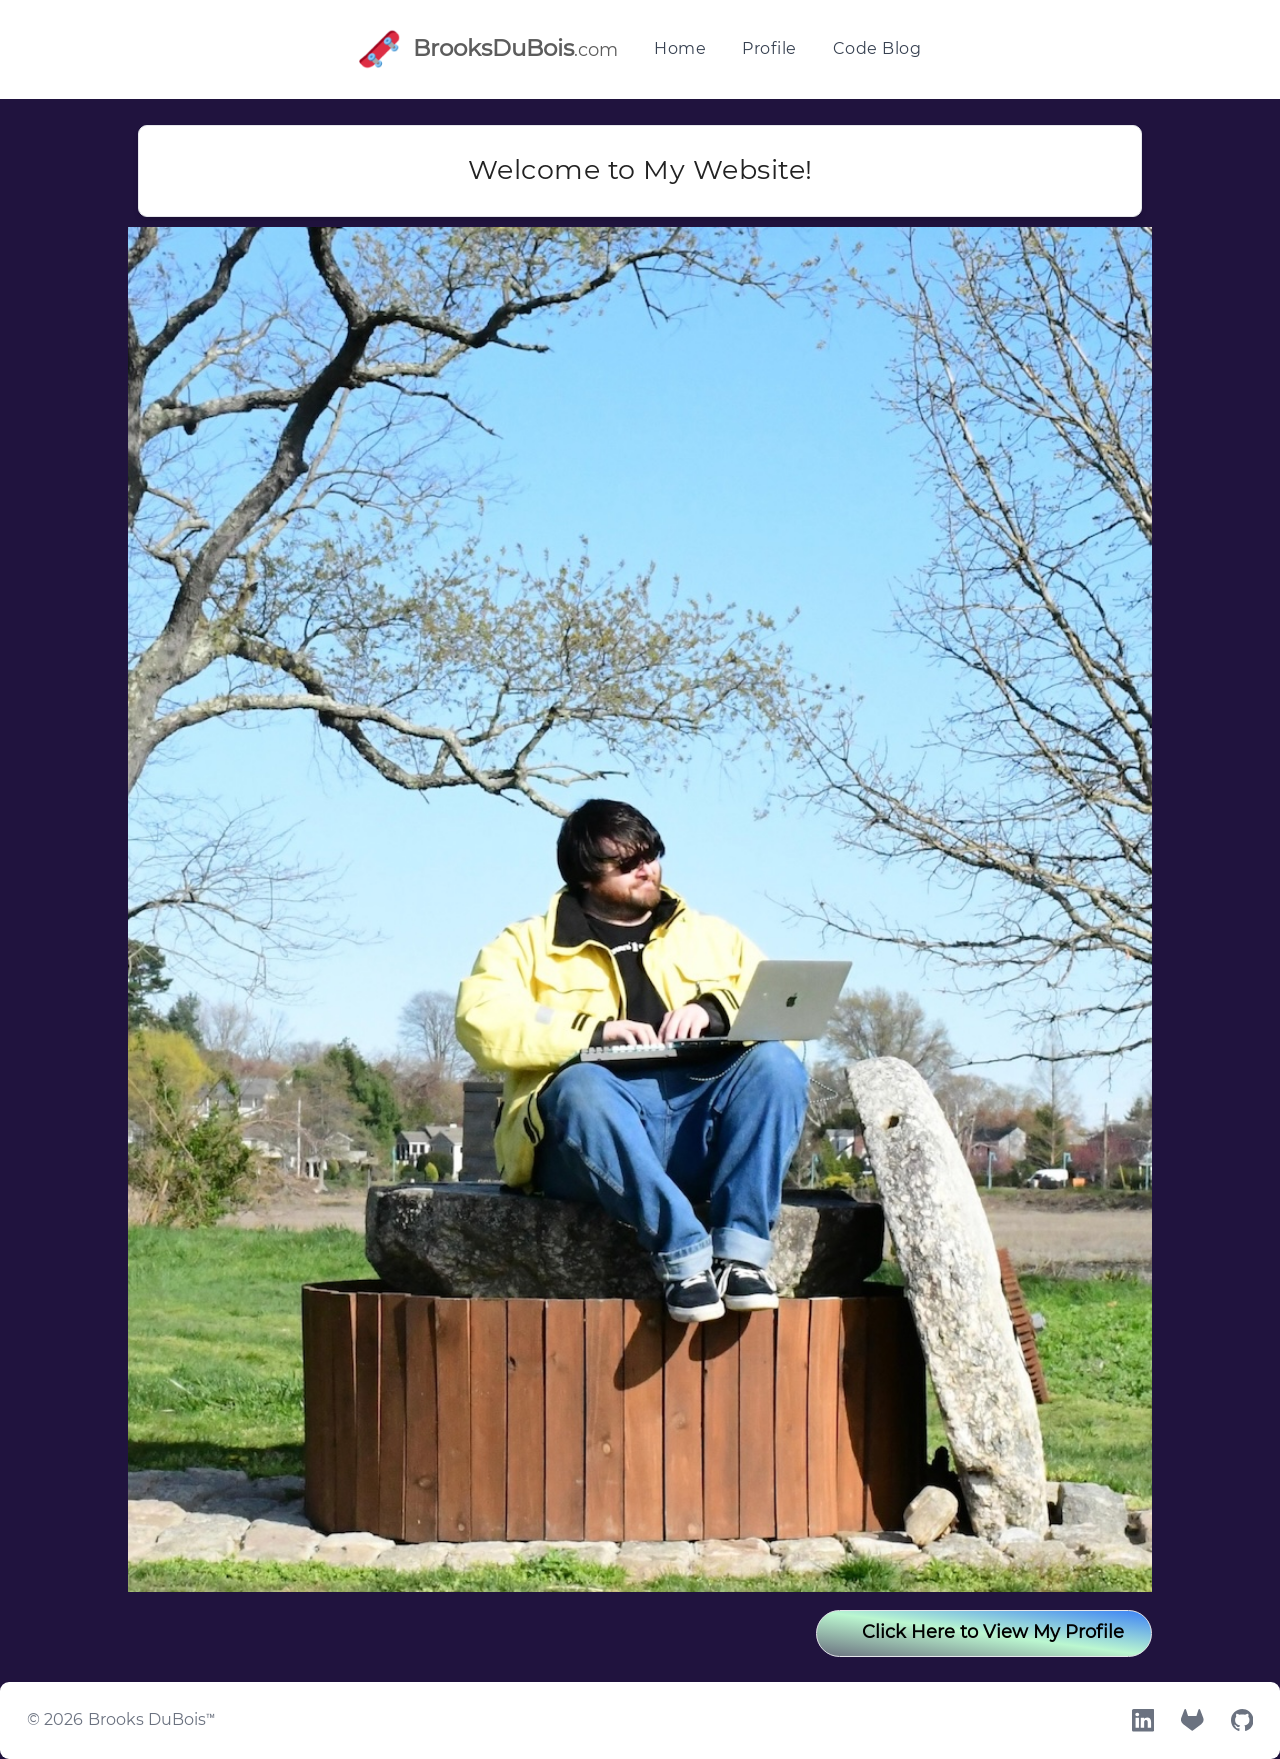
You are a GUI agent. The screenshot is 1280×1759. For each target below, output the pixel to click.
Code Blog (877, 49)
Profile (769, 49)
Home (680, 49)
